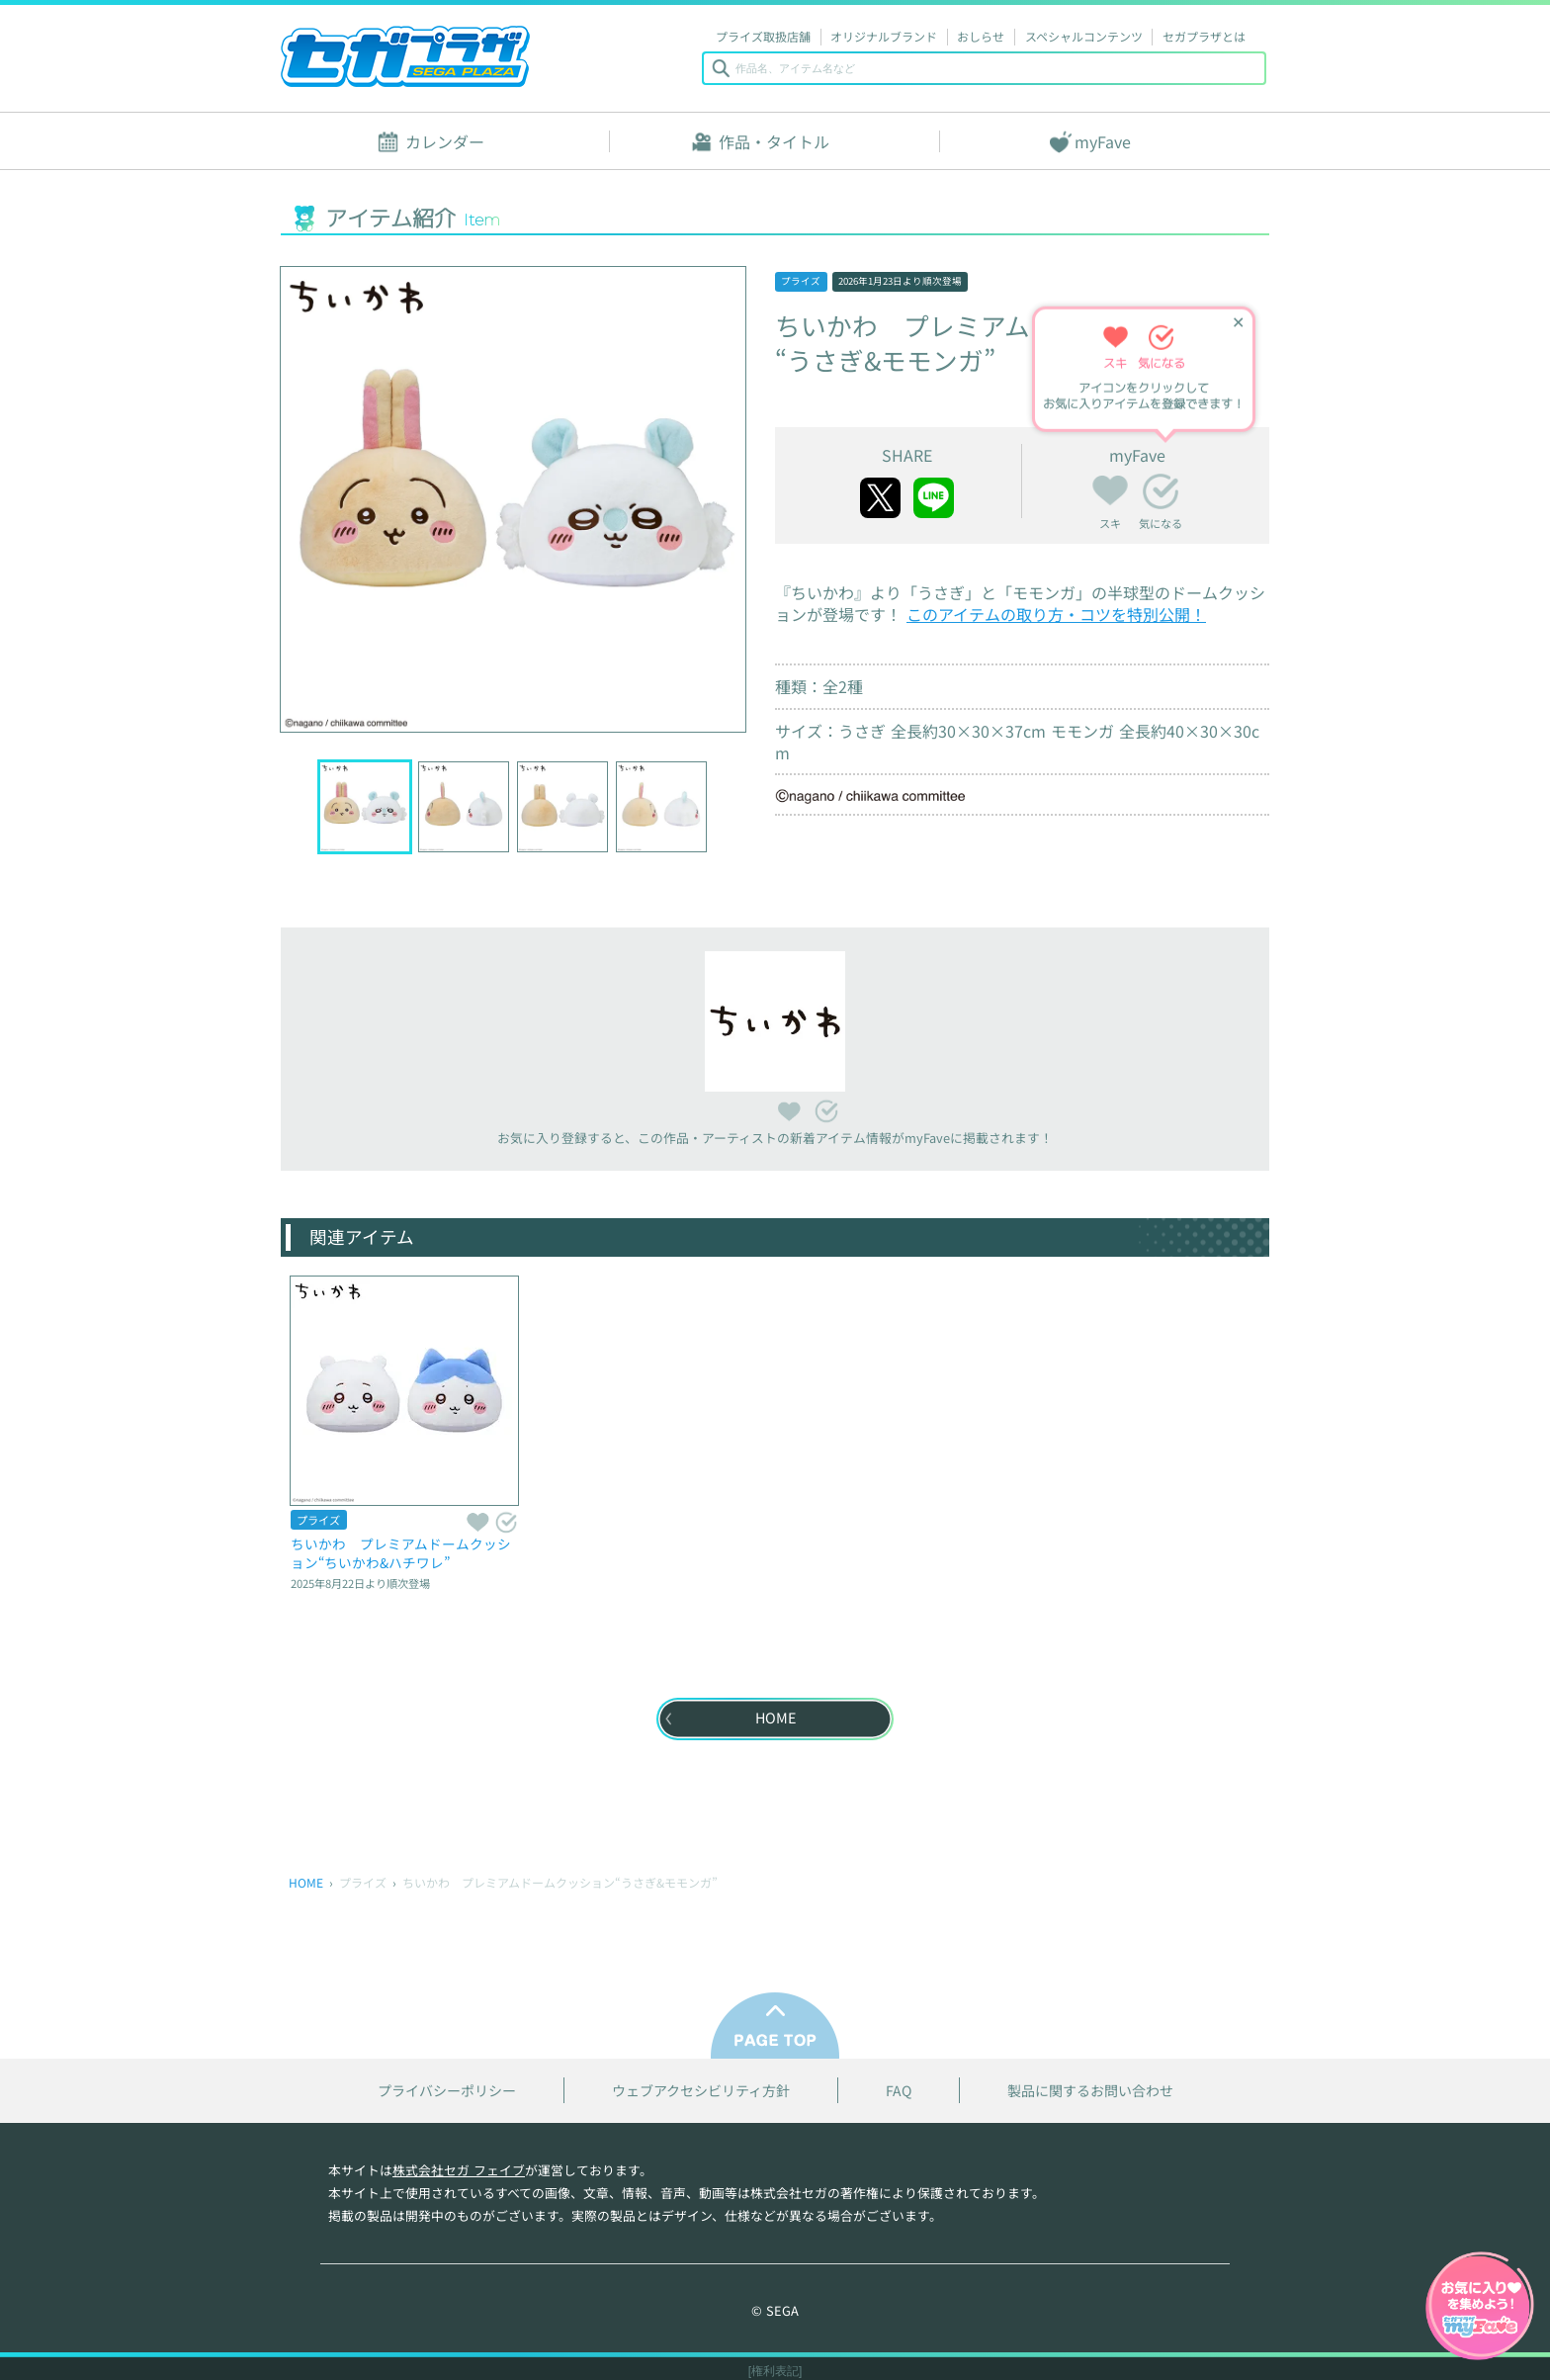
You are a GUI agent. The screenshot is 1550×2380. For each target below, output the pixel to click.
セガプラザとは (1204, 36)
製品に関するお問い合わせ (1090, 2090)
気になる (1160, 491)
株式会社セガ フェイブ (458, 2169)
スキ (1110, 487)
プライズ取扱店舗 (763, 36)
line (933, 498)
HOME (306, 1882)
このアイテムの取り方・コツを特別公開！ (1056, 614)
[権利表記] (775, 2371)
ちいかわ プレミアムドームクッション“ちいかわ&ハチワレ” (401, 1553)
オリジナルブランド (883, 36)
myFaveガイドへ (1479, 2307)
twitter (880, 498)
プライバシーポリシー (447, 2090)
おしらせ (980, 36)
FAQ (898, 2090)
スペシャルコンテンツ (1084, 36)
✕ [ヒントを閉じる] (1238, 321)
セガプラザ (405, 56)
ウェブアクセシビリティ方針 (701, 2090)
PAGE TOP (775, 2025)
